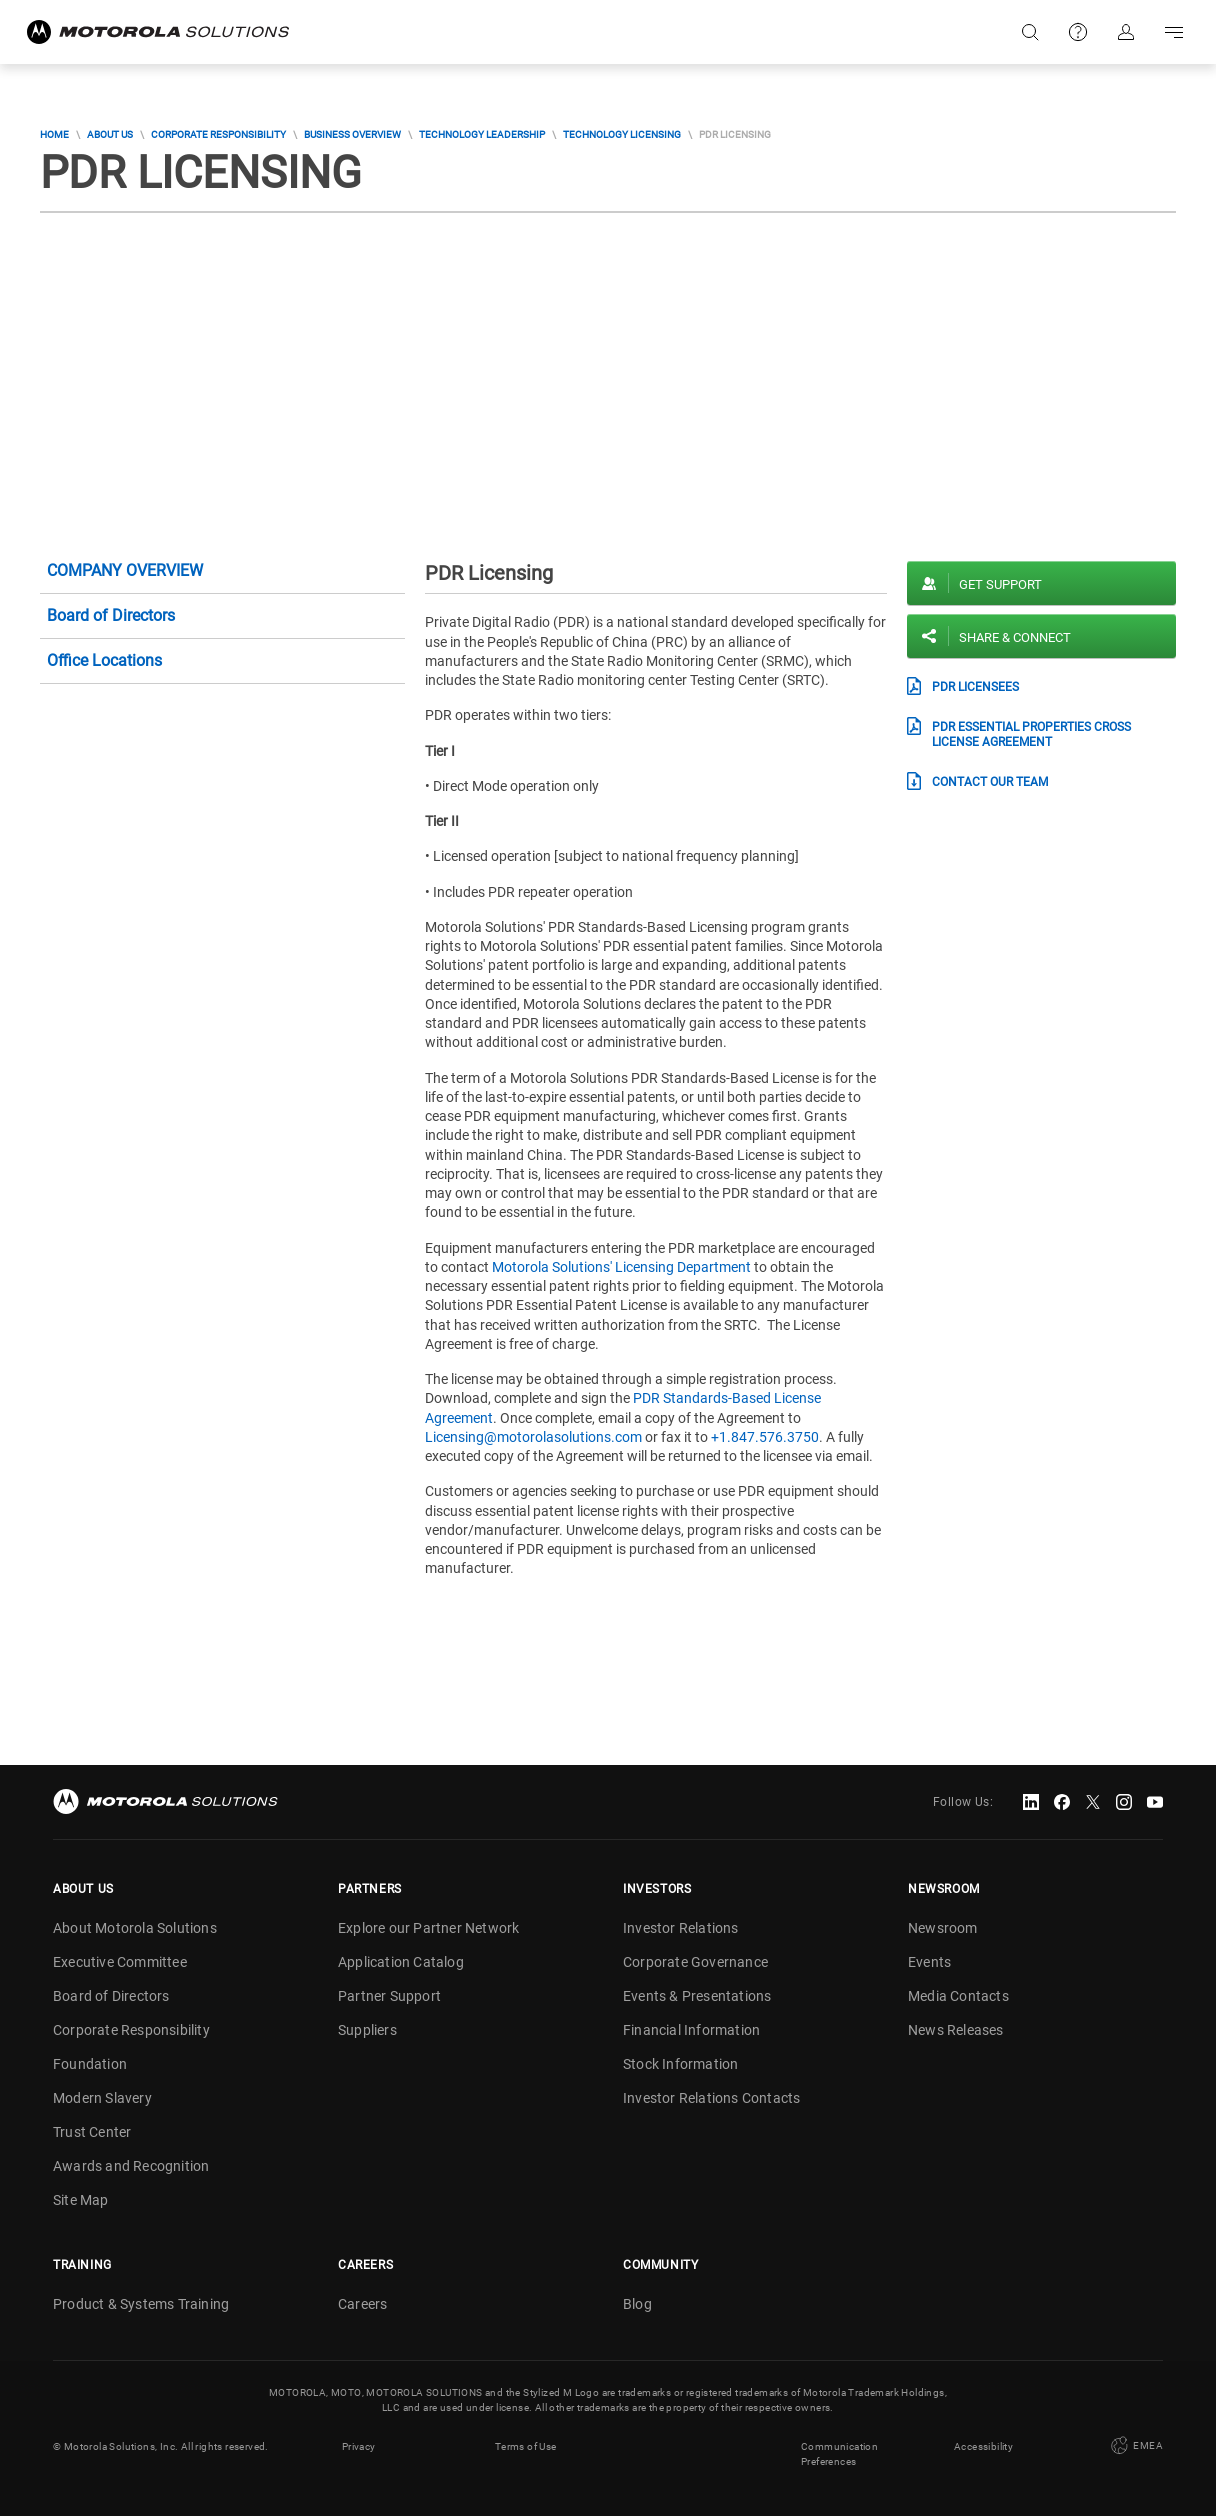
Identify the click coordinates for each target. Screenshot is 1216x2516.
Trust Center (92, 2132)
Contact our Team (990, 782)
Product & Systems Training (141, 2304)
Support (1078, 32)
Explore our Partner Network (428, 1928)
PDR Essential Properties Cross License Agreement (1031, 734)
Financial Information (691, 2030)
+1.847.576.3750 (765, 1437)
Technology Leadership (482, 134)
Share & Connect (1015, 637)
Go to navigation (1174, 32)
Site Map (81, 2200)
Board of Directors (111, 615)
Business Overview (352, 134)
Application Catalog (401, 1962)
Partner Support (389, 1996)
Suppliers (367, 2030)
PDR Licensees (975, 687)
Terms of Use (526, 2446)
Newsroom (943, 1928)
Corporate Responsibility (218, 134)
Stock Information (680, 2064)
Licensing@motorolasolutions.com (533, 1437)
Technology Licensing (622, 134)
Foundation (90, 2064)
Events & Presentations (697, 1996)
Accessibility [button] (983, 2446)
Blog (637, 2304)
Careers (362, 2304)
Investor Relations (681, 1928)
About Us (110, 134)
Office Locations (104, 660)
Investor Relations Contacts (711, 2098)
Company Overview (125, 570)
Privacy (359, 2446)
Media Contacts (958, 1996)
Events (929, 1962)
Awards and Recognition (131, 2166)
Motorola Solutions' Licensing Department (621, 1267)
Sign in (1126, 32)
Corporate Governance (695, 1962)
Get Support (1000, 584)
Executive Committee (120, 1962)
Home (54, 134)
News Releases (956, 2030)
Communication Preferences (839, 2454)
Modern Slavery (102, 2098)
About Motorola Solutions (135, 1928)
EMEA (1135, 2446)
